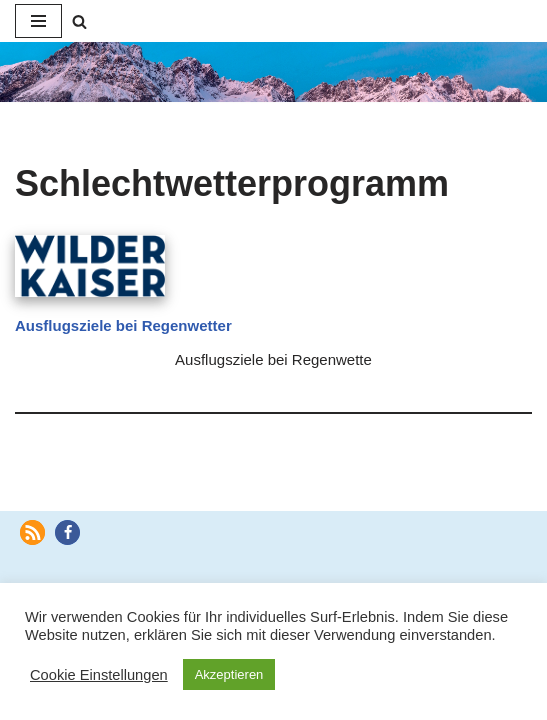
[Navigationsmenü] (38, 21)
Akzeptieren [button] (229, 674)
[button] (32, 532)
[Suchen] (79, 21)
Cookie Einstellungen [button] (99, 675)
